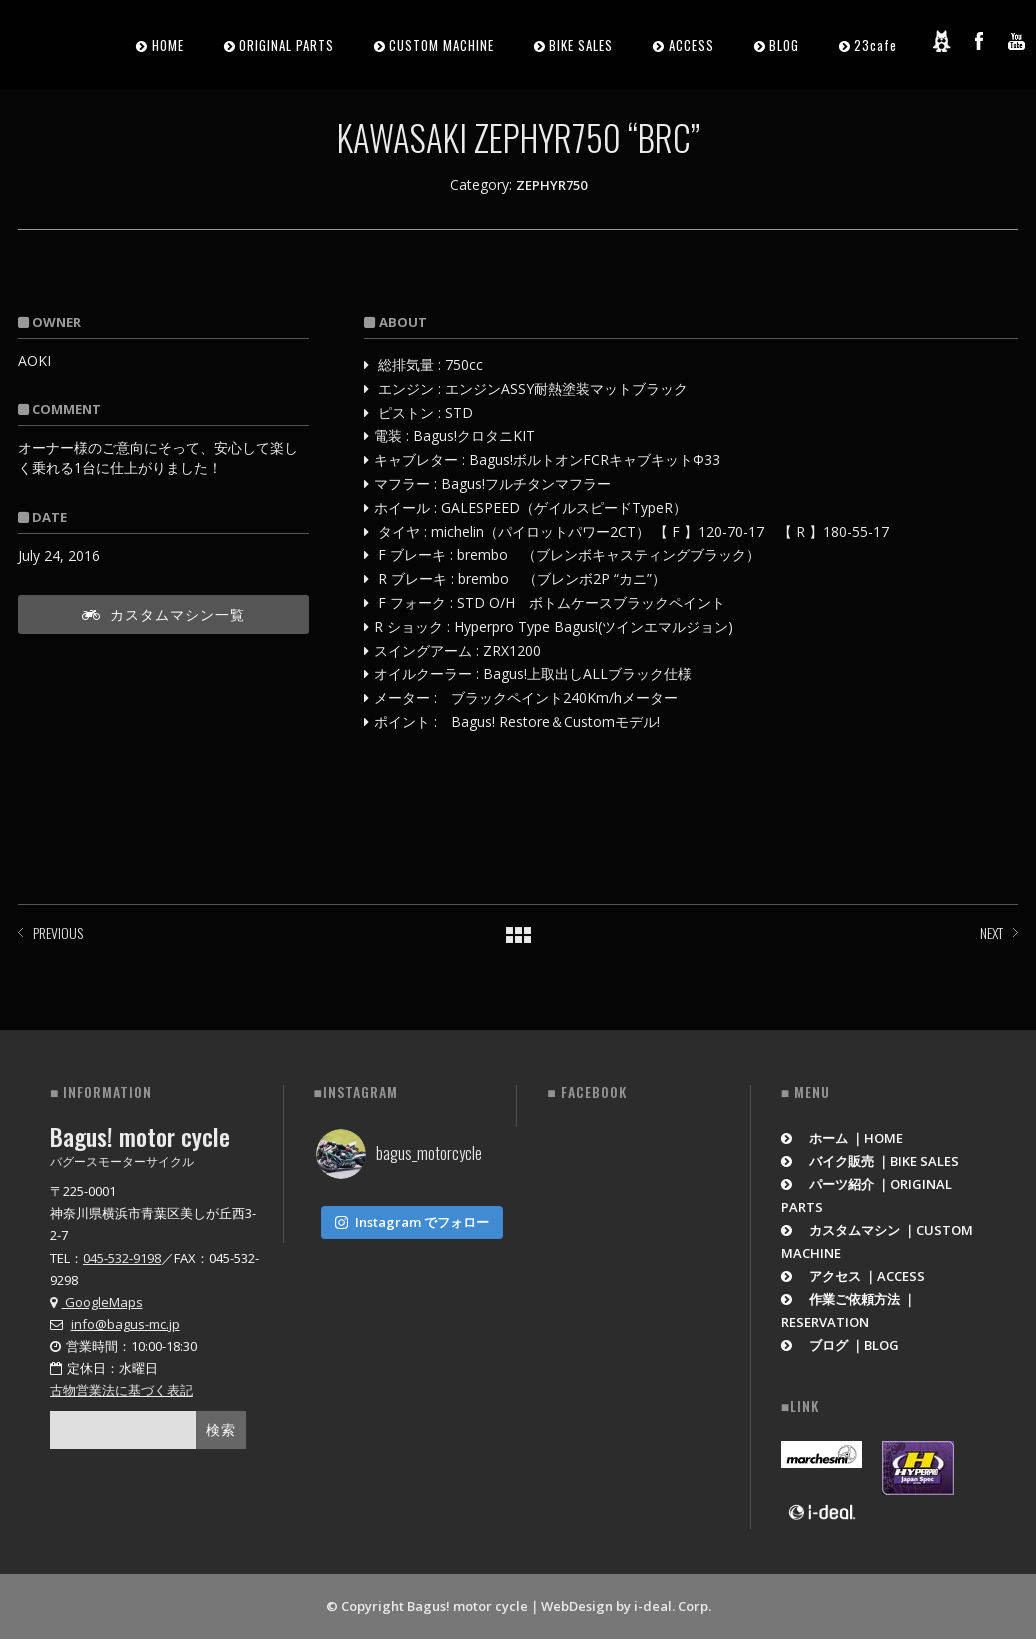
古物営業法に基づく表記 (121, 1390)
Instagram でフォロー (412, 1218)
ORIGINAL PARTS (286, 45)
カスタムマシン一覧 (163, 613)
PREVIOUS (58, 932)
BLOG (784, 45)
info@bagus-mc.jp (125, 1324)
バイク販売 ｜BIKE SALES (870, 1161)
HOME (168, 45)
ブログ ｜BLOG (840, 1345)
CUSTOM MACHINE (441, 45)
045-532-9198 (122, 1258)
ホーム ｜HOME (842, 1138)
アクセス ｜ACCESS (853, 1276)
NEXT (991, 932)
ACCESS (691, 45)
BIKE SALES (581, 45)
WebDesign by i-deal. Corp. (626, 1606)
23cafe (875, 45)
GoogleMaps (96, 1302)
